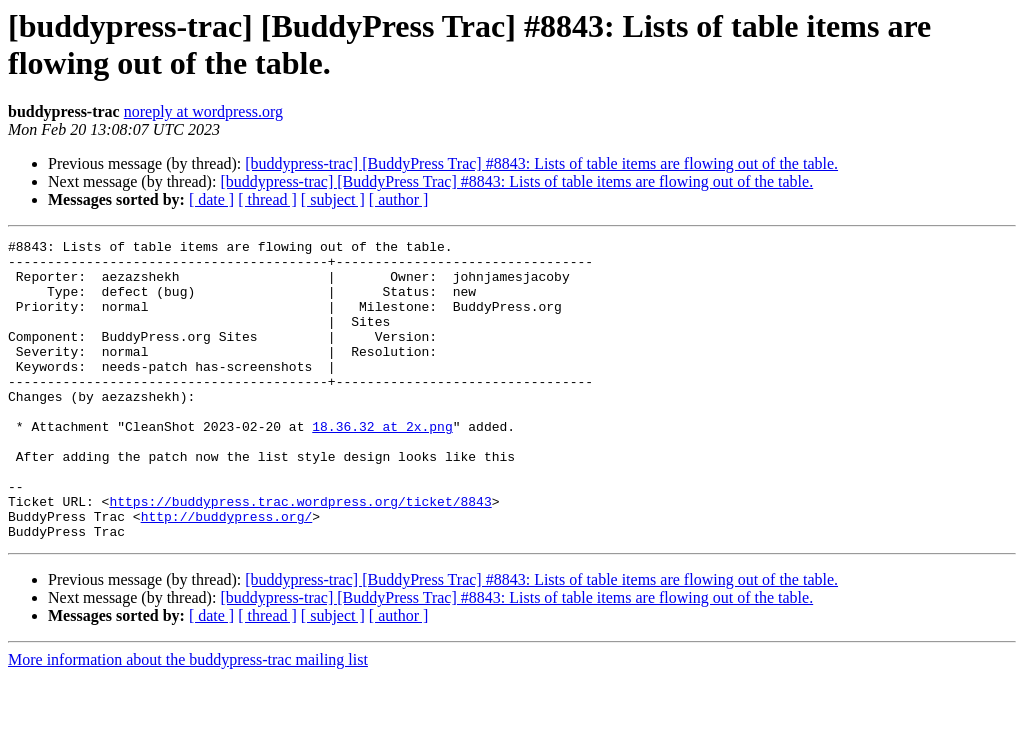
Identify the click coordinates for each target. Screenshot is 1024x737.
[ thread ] (267, 199)
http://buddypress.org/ (227, 573)
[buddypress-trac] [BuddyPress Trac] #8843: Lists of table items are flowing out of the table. (541, 163)
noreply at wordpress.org (203, 111)
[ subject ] (333, 199)
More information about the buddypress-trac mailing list (188, 719)
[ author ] (399, 199)
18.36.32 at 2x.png (382, 465)
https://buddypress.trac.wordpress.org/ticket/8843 (300, 555)
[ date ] (211, 199)
